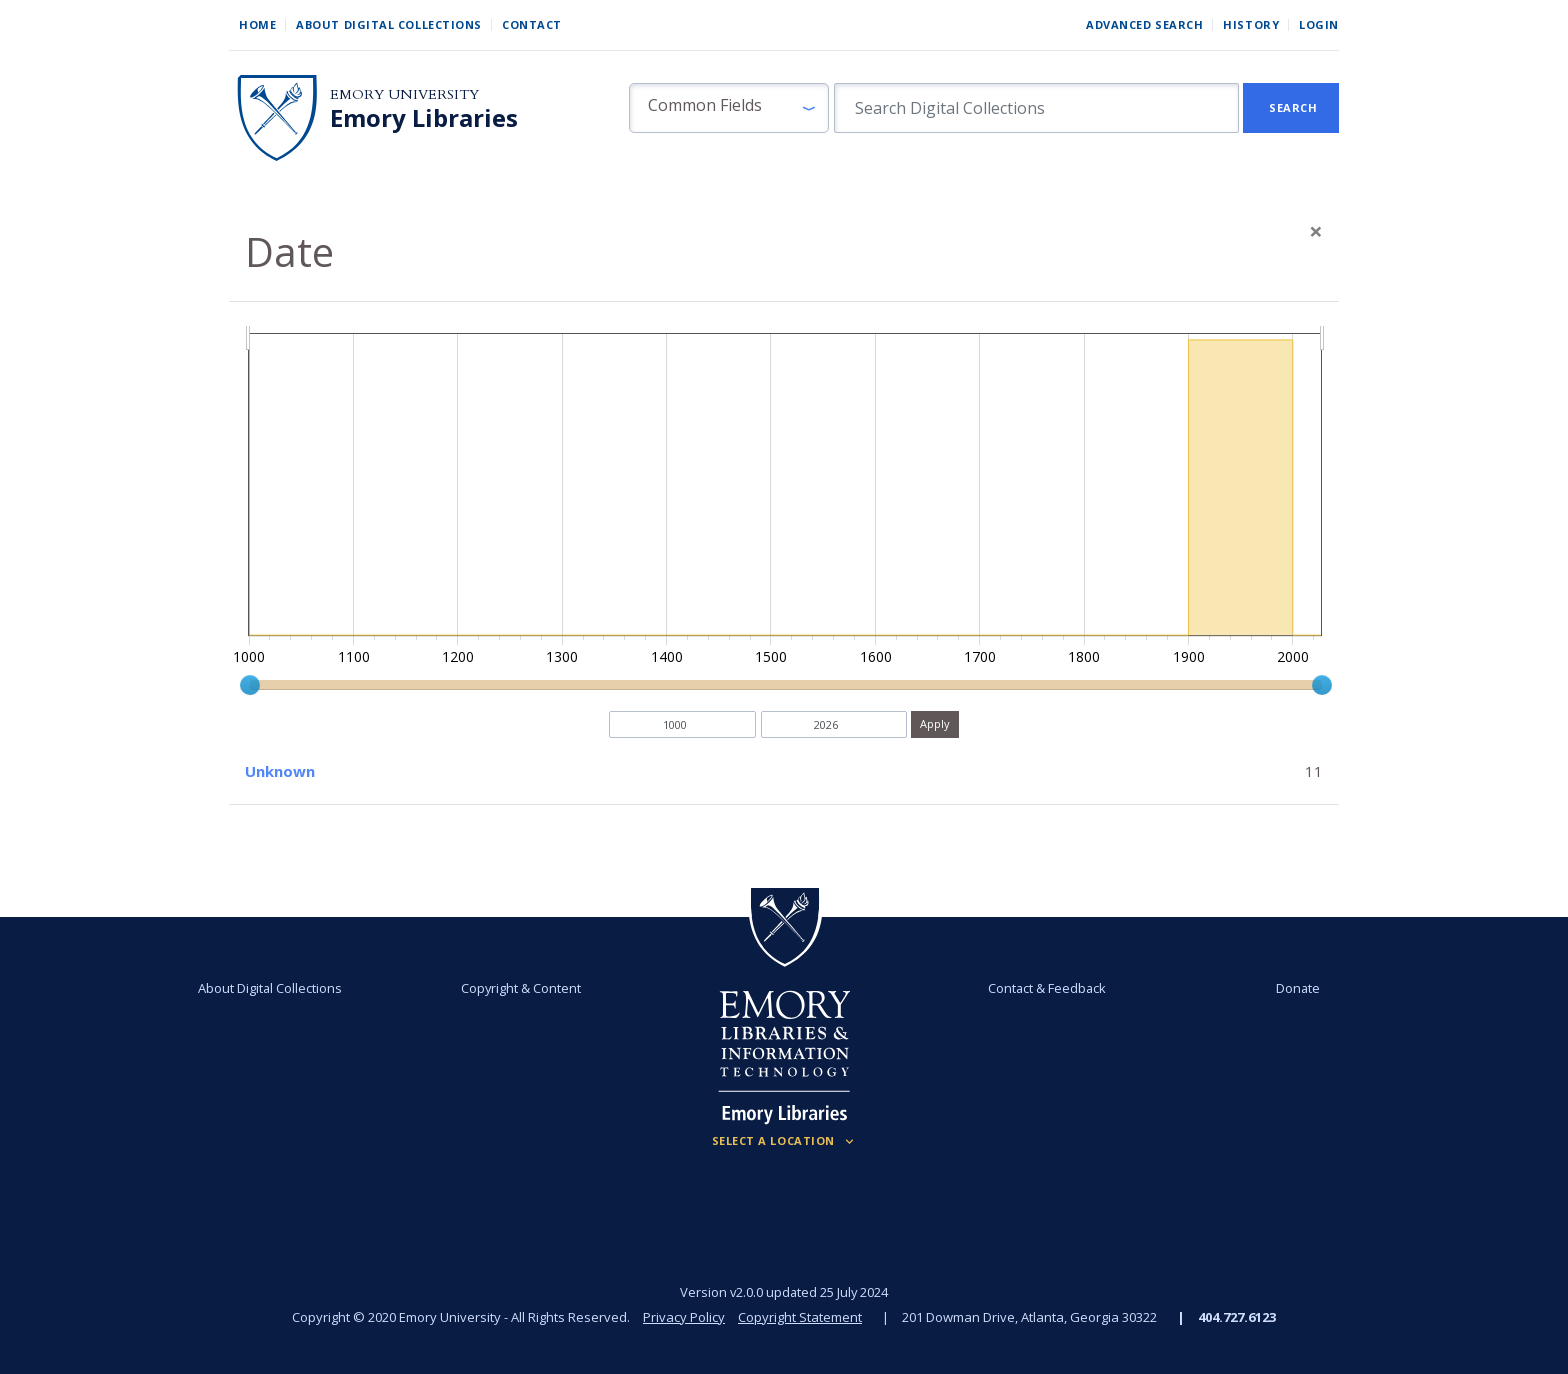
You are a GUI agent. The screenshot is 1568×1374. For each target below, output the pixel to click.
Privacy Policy (684, 1317)
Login (1319, 24)
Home (257, 24)
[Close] (1316, 231)
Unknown (280, 771)
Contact (532, 24)
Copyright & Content (521, 988)
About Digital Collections (389, 24)
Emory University (404, 94)
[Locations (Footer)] (784, 1141)
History (1251, 24)
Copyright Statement (800, 1317)
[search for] (1036, 108)
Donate (1298, 988)
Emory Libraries (424, 118)
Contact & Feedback (1047, 988)
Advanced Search (1144, 24)
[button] (729, 108)
